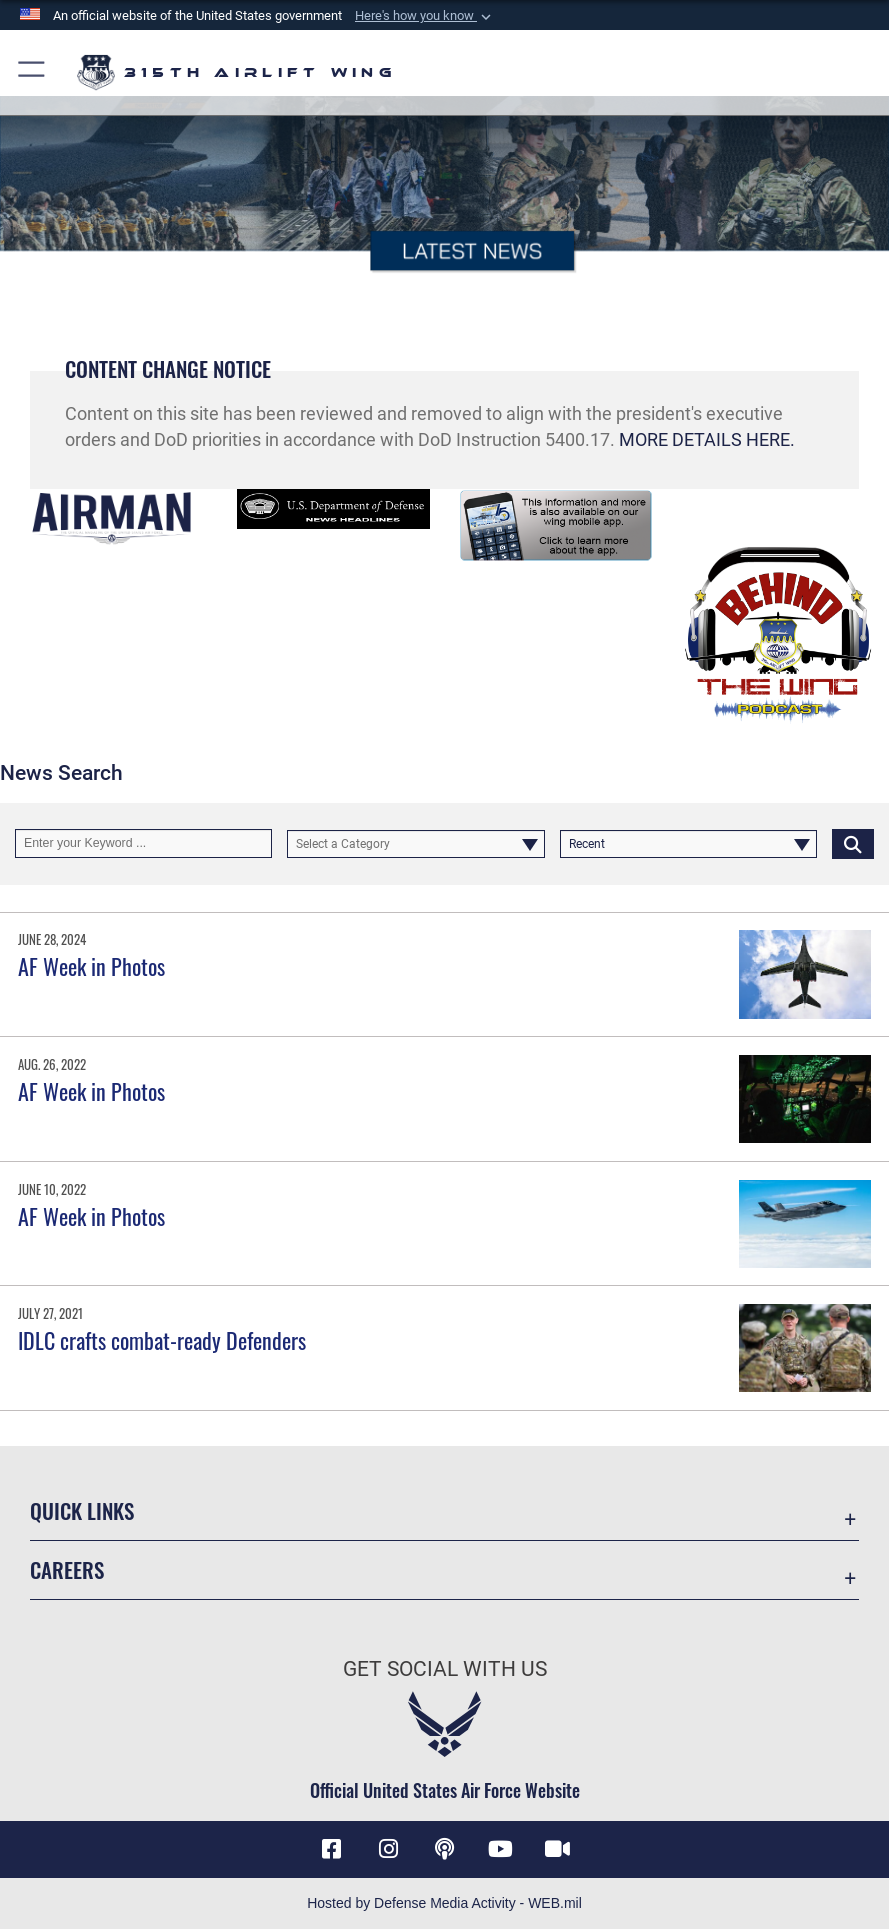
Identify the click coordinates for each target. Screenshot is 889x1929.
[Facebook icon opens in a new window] (332, 1849)
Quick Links (82, 1510)
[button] (425, 16)
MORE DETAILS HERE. (707, 440)
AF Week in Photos (91, 966)
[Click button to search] (853, 843)
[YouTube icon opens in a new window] (501, 1849)
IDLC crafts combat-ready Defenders (162, 1340)
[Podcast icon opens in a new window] (445, 1849)
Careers (67, 1569)
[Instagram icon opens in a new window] (388, 1849)
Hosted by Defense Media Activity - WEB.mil (444, 1903)
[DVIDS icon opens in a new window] (557, 1849)
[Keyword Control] (143, 843)
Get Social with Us (445, 1668)
